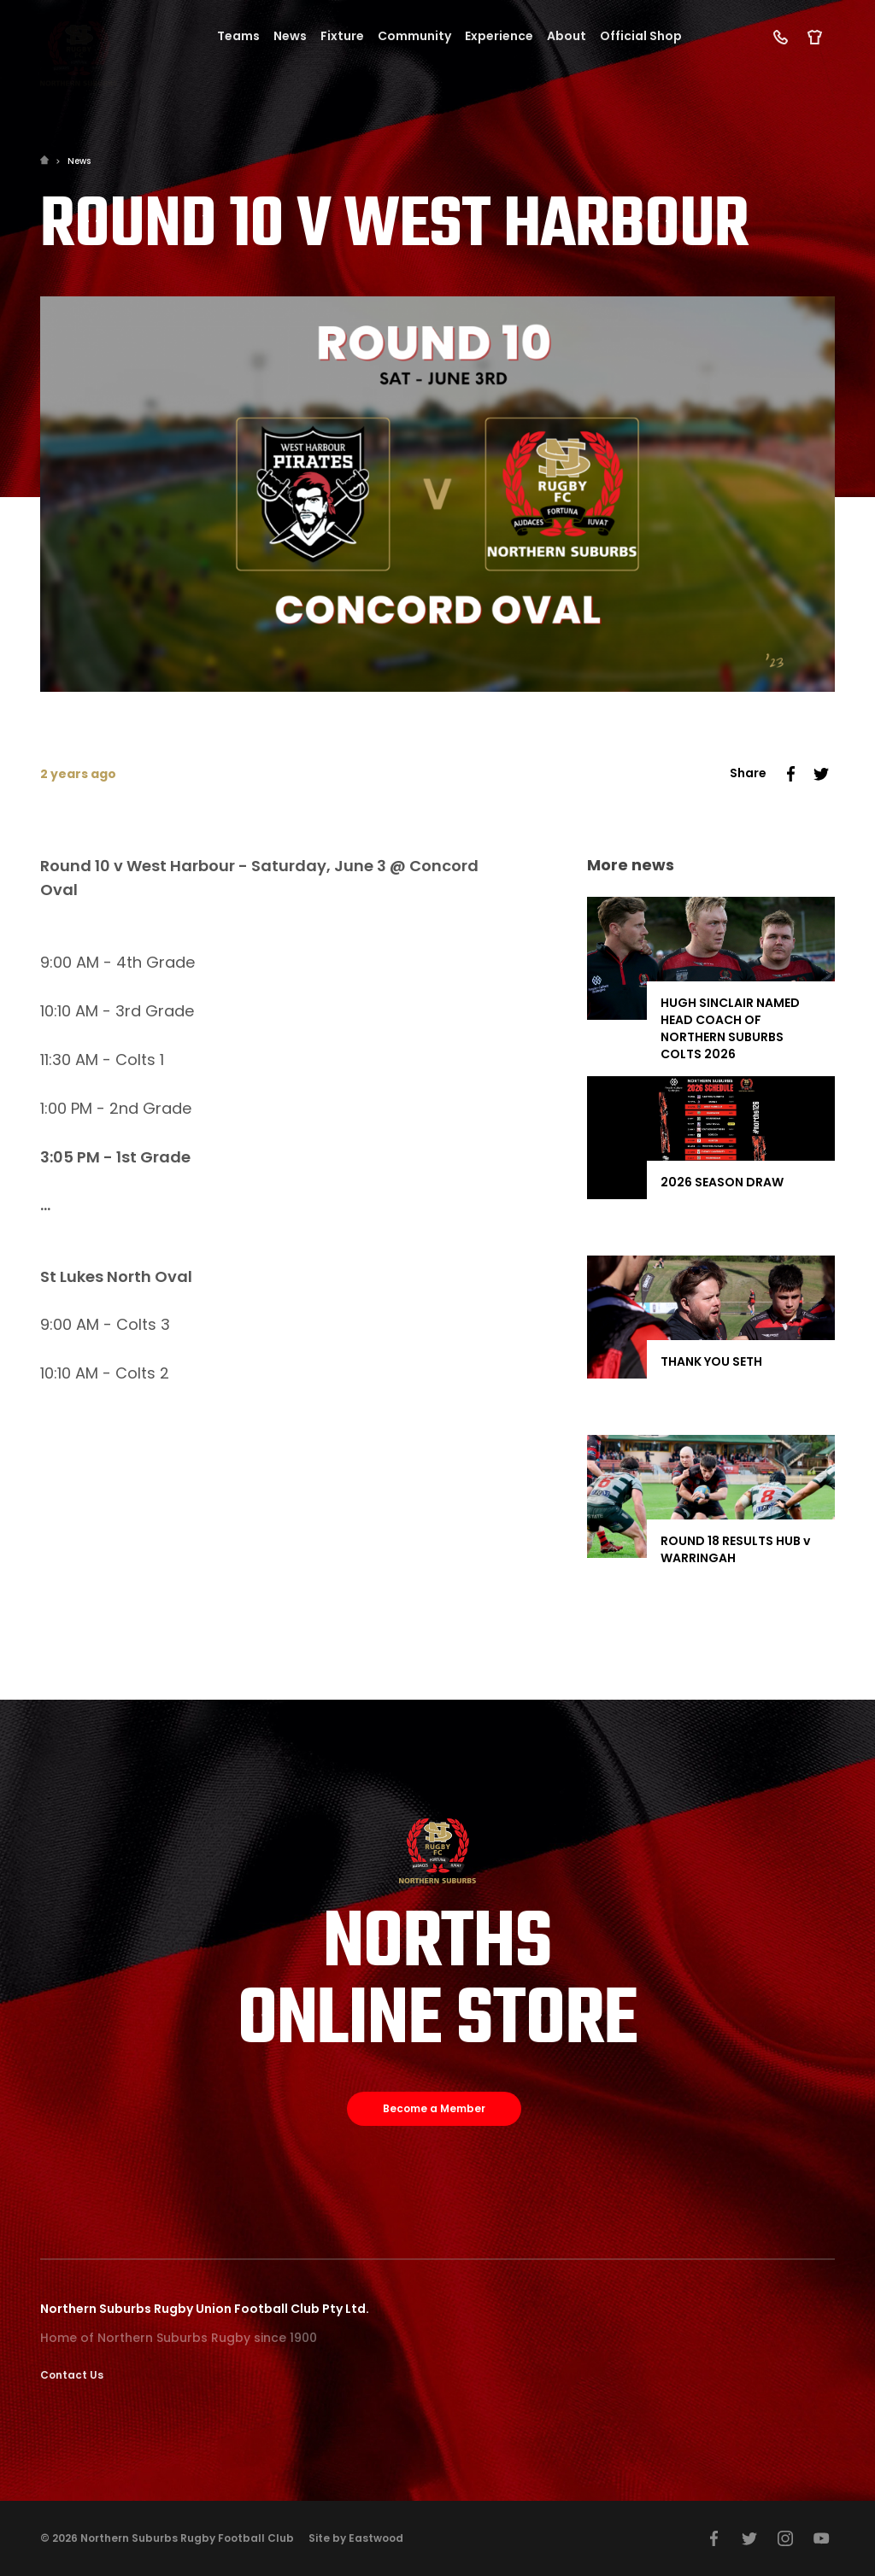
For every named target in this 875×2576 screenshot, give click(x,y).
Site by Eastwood (355, 2538)
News (79, 161)
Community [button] (414, 35)
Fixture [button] (342, 35)
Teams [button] (238, 35)
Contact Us (71, 2375)
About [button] (566, 35)
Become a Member (434, 2108)
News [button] (290, 35)
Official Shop (641, 35)
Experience (499, 35)
